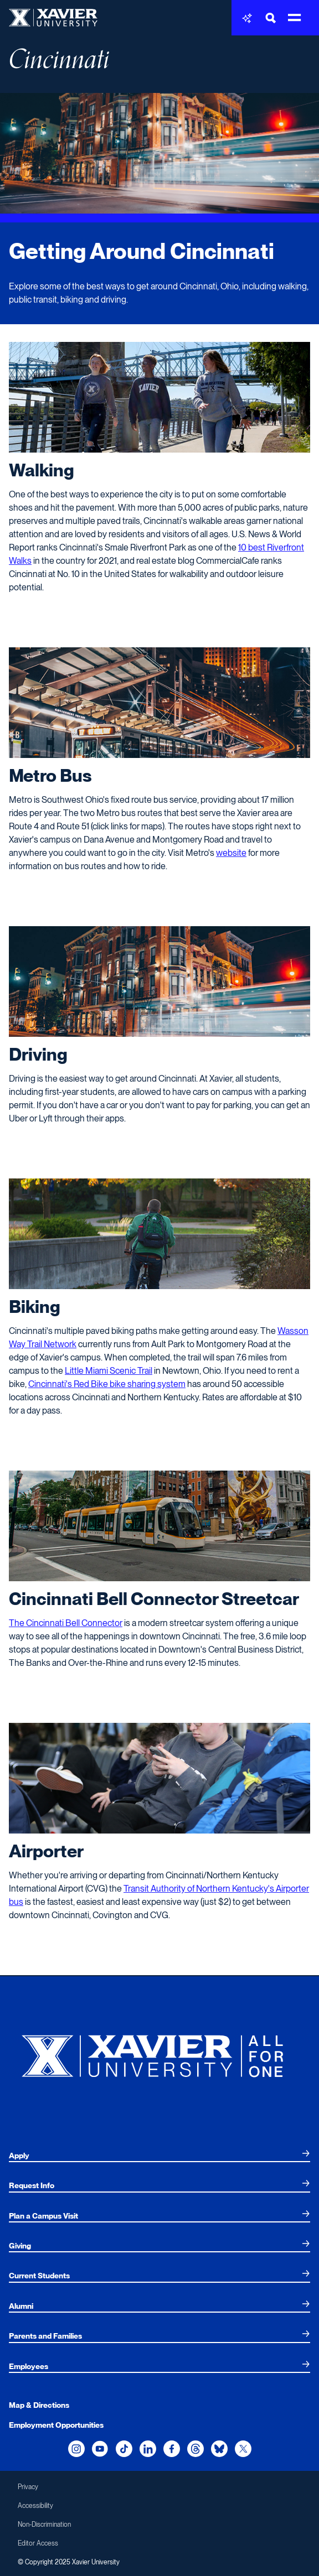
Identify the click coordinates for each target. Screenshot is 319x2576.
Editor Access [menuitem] (38, 2543)
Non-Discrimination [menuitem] (44, 2524)
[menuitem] (159, 2155)
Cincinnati (59, 59)
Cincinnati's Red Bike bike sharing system (107, 1384)
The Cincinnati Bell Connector (65, 1623)
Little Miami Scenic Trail (108, 1370)
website (231, 853)
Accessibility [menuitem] (35, 2506)
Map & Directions (39, 2405)
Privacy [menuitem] (28, 2487)
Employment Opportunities (56, 2425)
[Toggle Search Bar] (270, 18)
